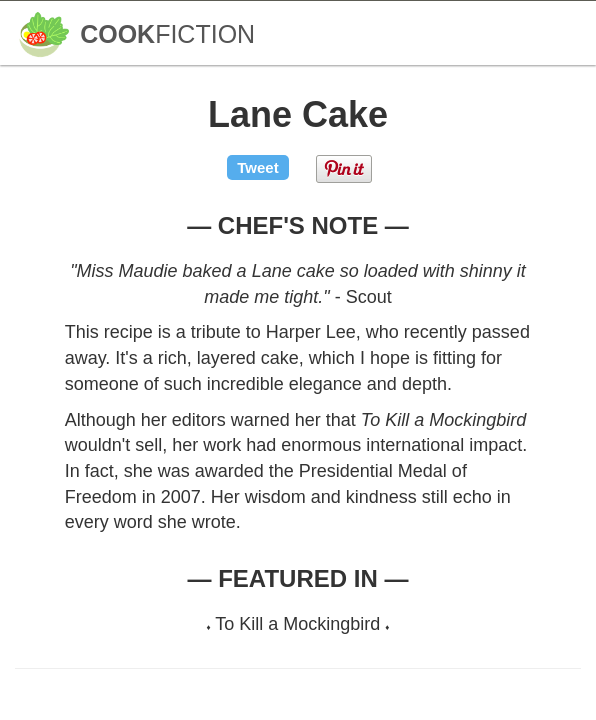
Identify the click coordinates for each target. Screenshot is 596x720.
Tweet (257, 167)
